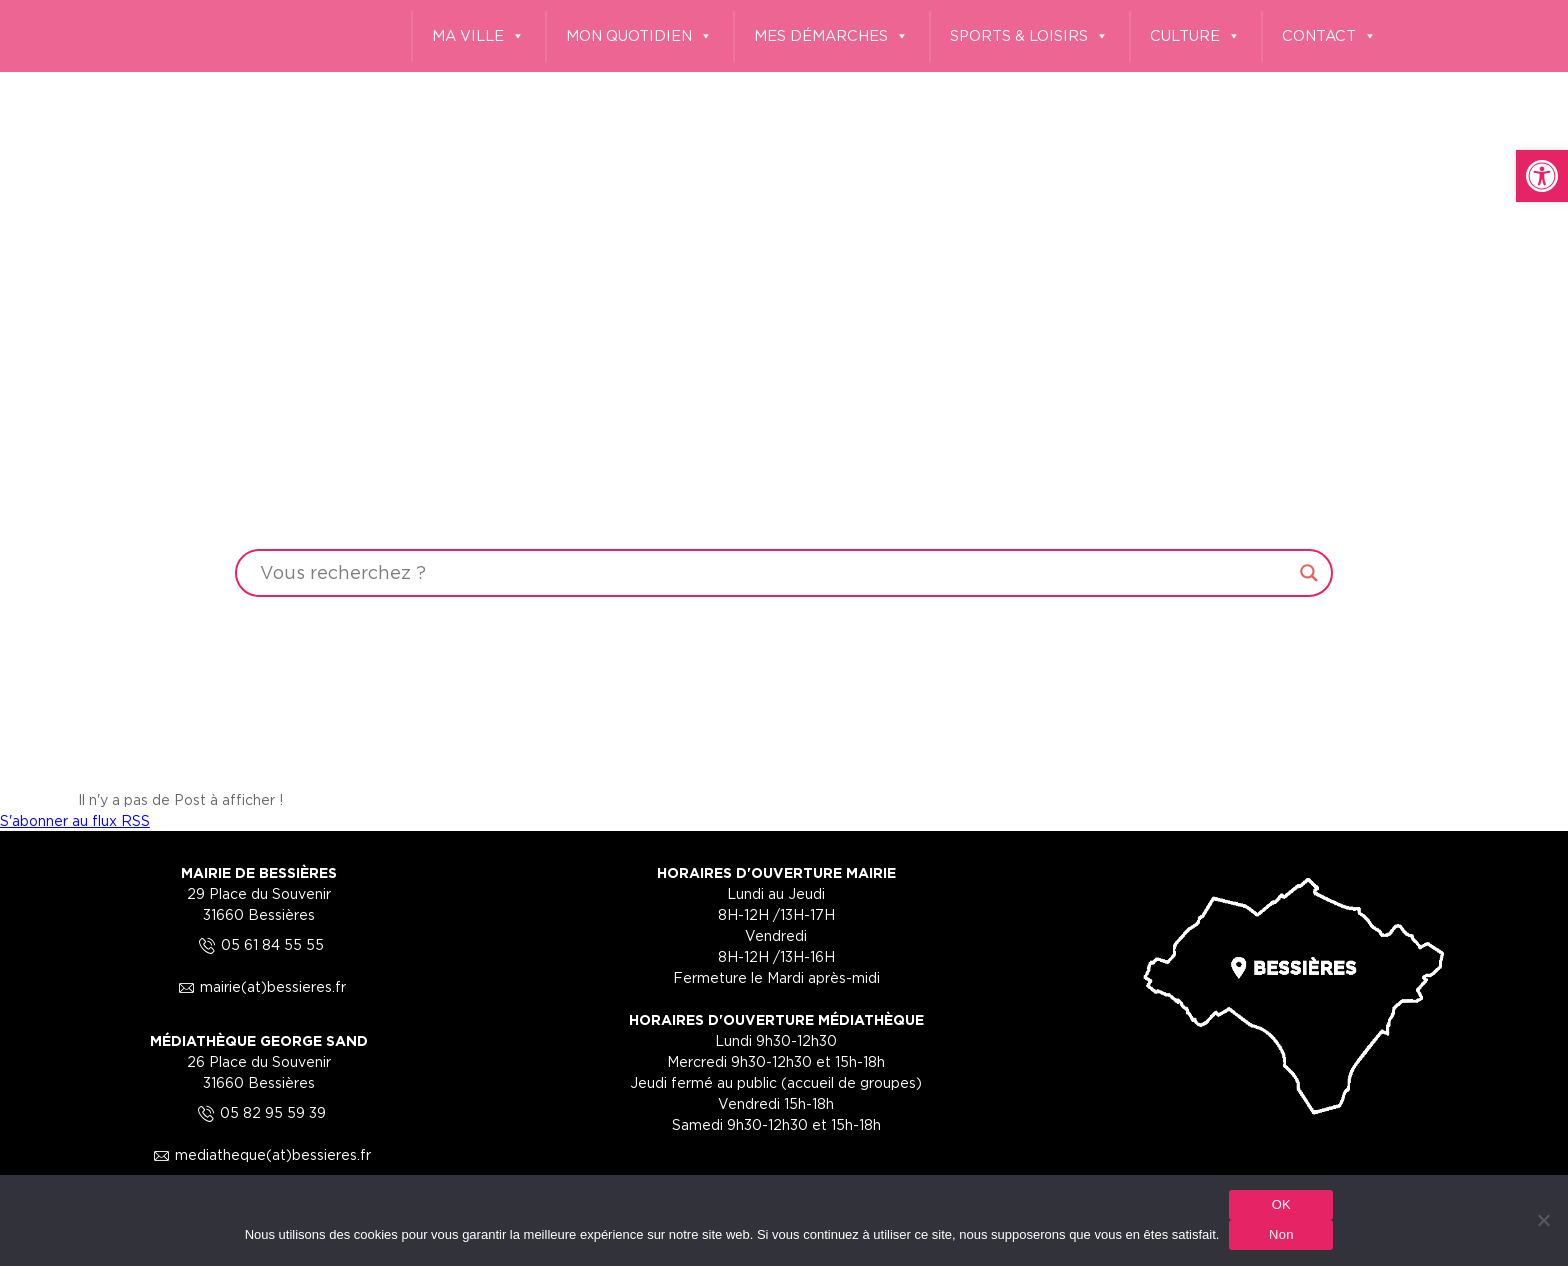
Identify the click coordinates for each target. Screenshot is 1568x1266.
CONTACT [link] (1329, 36)
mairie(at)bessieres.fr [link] (259, 986)
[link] (1542, 176)
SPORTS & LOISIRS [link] (1029, 36)
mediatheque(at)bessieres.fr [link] (259, 1154)
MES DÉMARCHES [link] (831, 36)
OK (1281, 1204)
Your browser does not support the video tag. (784, 392)
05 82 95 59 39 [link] (259, 1112)
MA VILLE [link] (478, 36)
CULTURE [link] (1195, 36)
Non (1281, 1234)
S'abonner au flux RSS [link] (75, 820)
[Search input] (775, 573)
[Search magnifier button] (1309, 573)
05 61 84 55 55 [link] (258, 944)
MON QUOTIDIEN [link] (639, 36)
